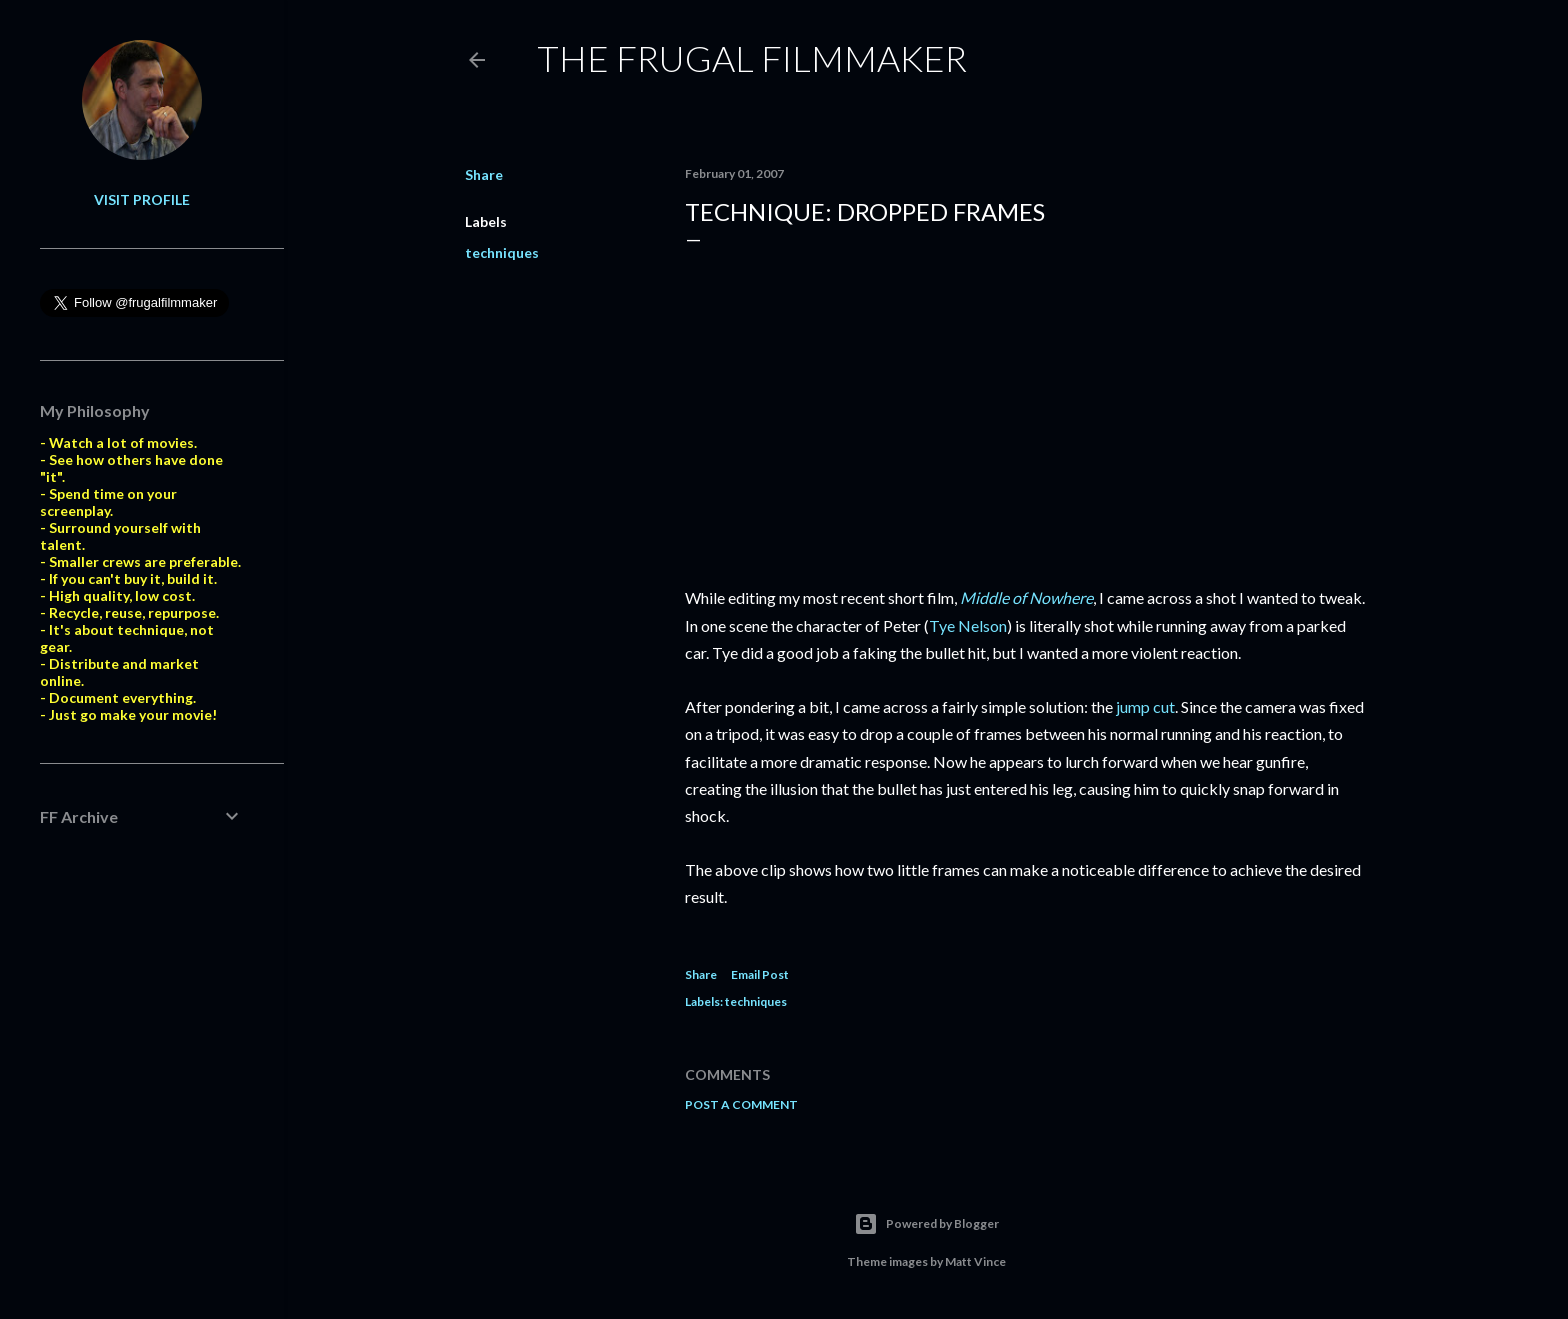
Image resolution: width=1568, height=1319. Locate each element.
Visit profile (142, 199)
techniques (502, 252)
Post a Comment (741, 1104)
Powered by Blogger (926, 1224)
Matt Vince (975, 1261)
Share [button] (484, 174)
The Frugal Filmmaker (752, 58)
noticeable (1098, 869)
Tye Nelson (968, 625)
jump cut (1145, 706)
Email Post (760, 974)
